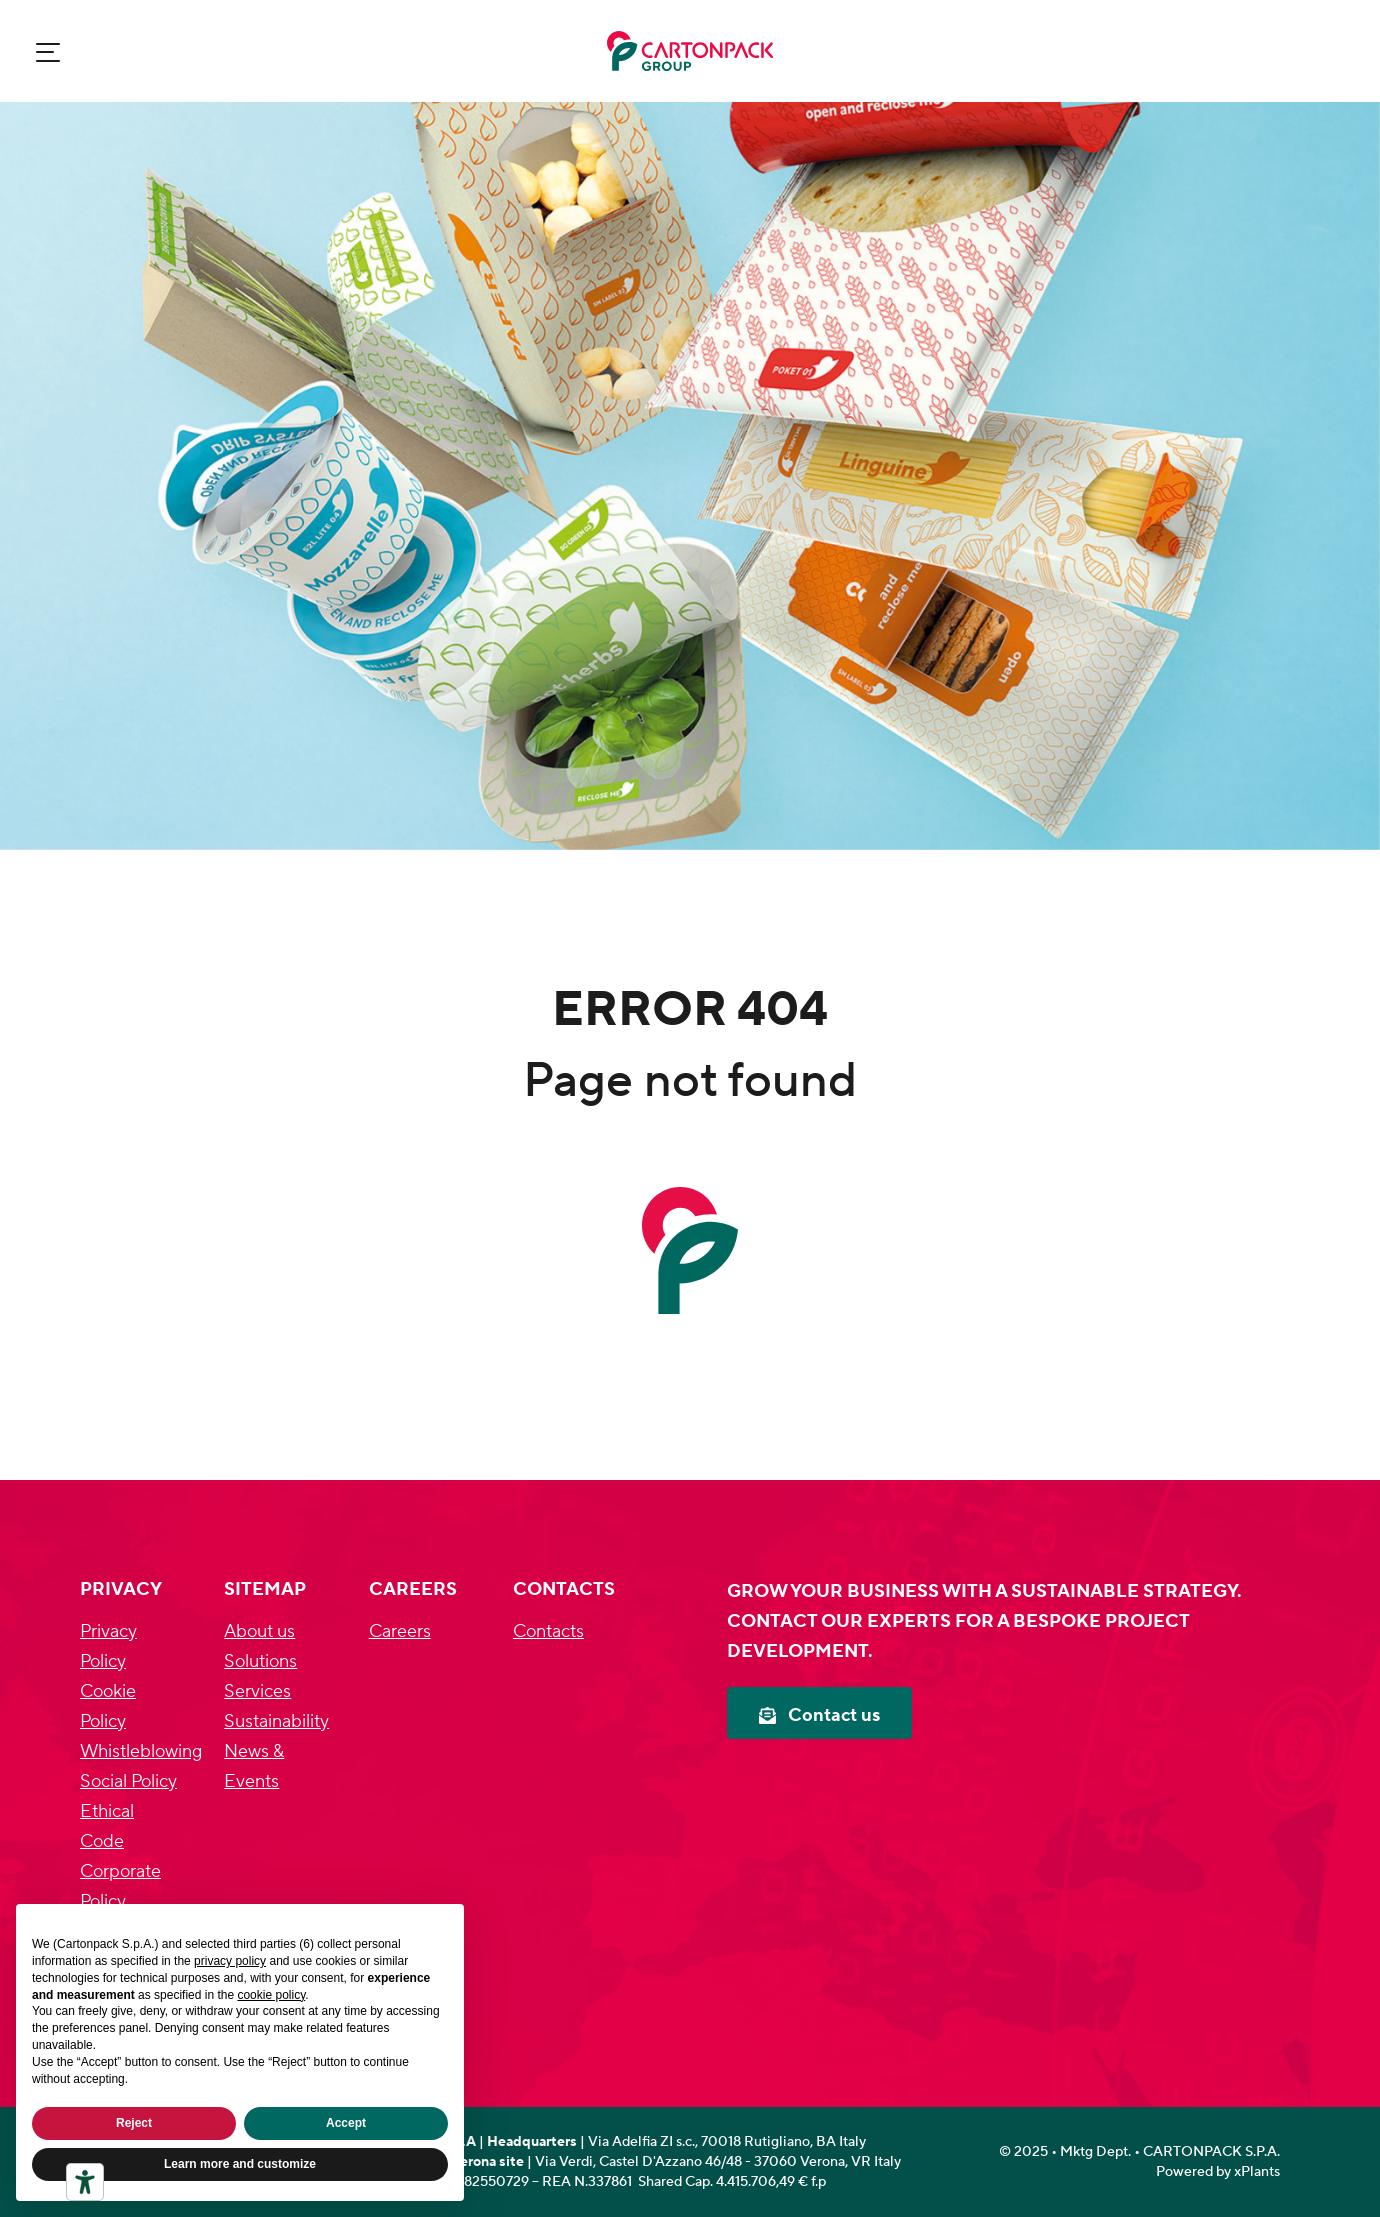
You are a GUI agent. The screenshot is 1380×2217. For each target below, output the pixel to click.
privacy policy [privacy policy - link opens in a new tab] (230, 1961)
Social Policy (128, 1781)
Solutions (260, 1661)
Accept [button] (346, 2123)
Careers (400, 1631)
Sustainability (276, 1721)
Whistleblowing (141, 1751)
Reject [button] (134, 2123)
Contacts (548, 1631)
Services (257, 1691)
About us (259, 1631)
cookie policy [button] (271, 1995)
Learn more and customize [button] (240, 2164)
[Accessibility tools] (85, 2182)
